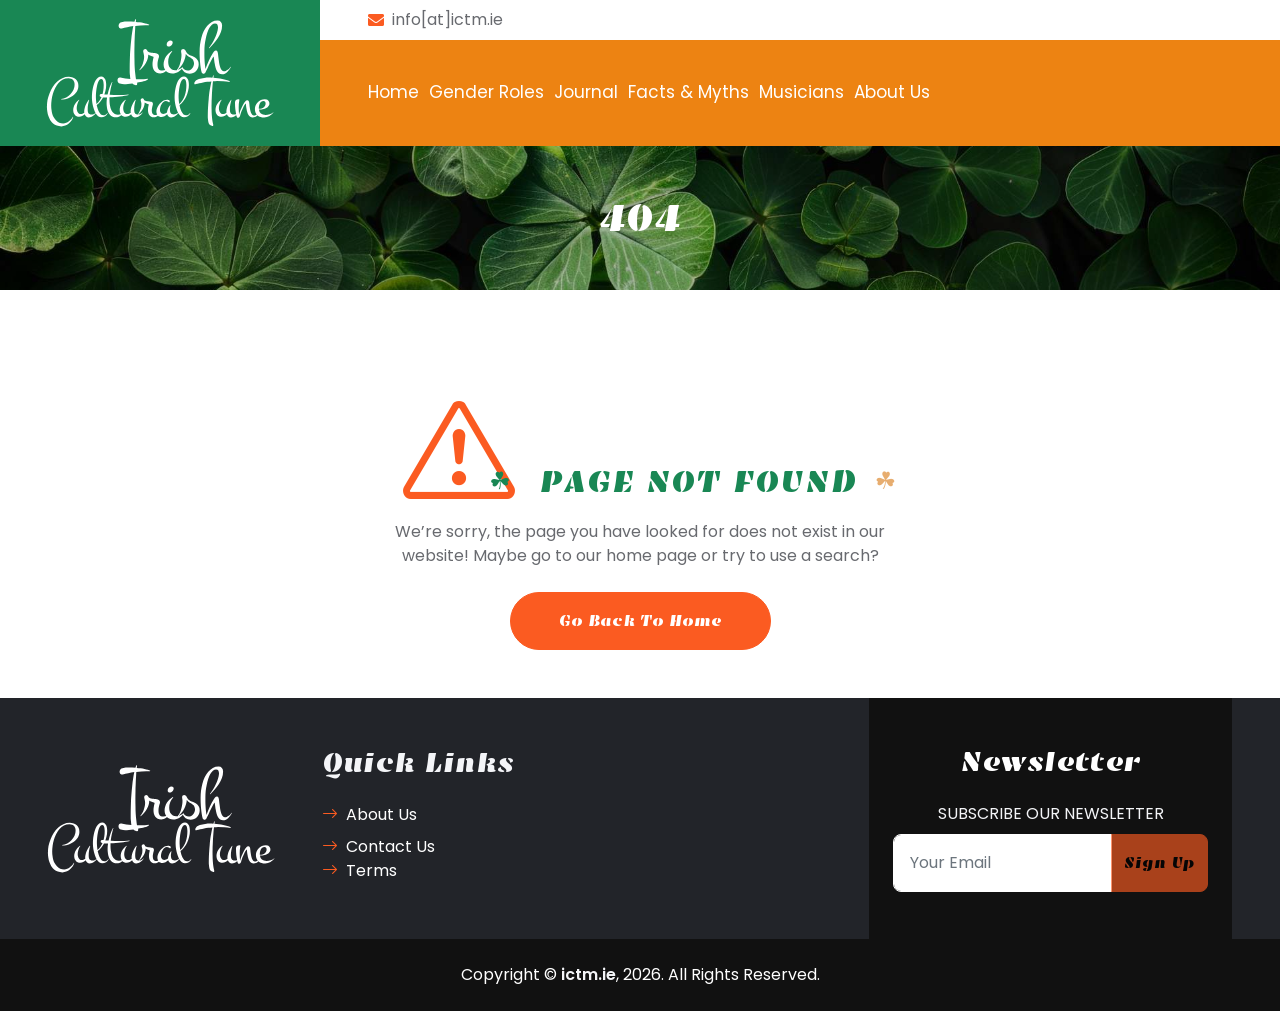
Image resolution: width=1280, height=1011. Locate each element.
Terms (359, 870)
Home (393, 92)
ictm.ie (588, 974)
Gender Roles (486, 92)
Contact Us (378, 846)
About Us (892, 92)
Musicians (801, 92)
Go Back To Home (640, 620)
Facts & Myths (688, 92)
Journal (586, 92)
